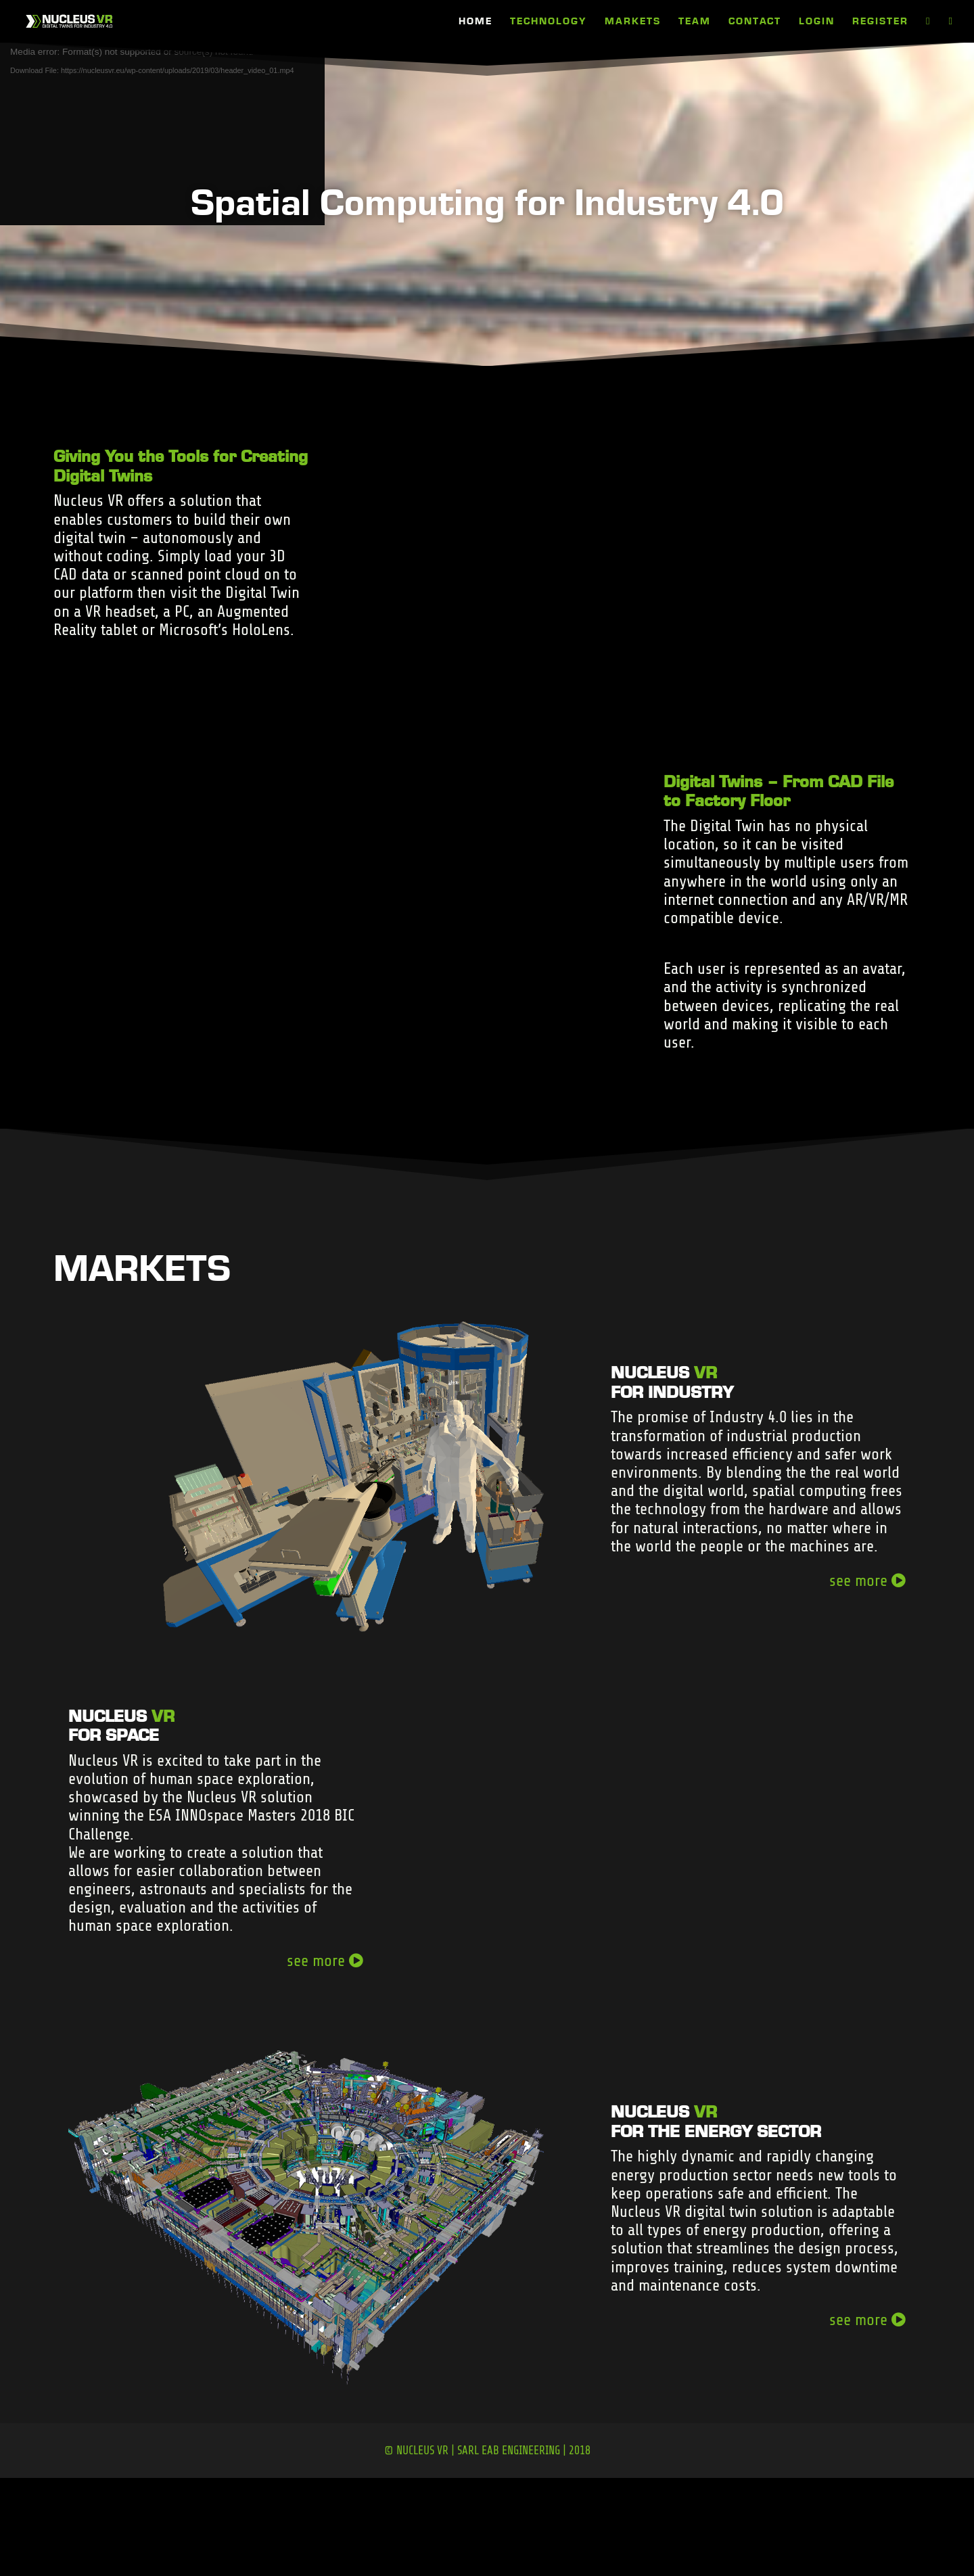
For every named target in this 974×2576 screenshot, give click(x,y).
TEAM (694, 21)
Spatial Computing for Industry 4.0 (487, 201)
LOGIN (817, 21)
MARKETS (633, 21)
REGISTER (880, 21)
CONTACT (754, 21)
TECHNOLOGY (548, 21)
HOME (475, 21)
